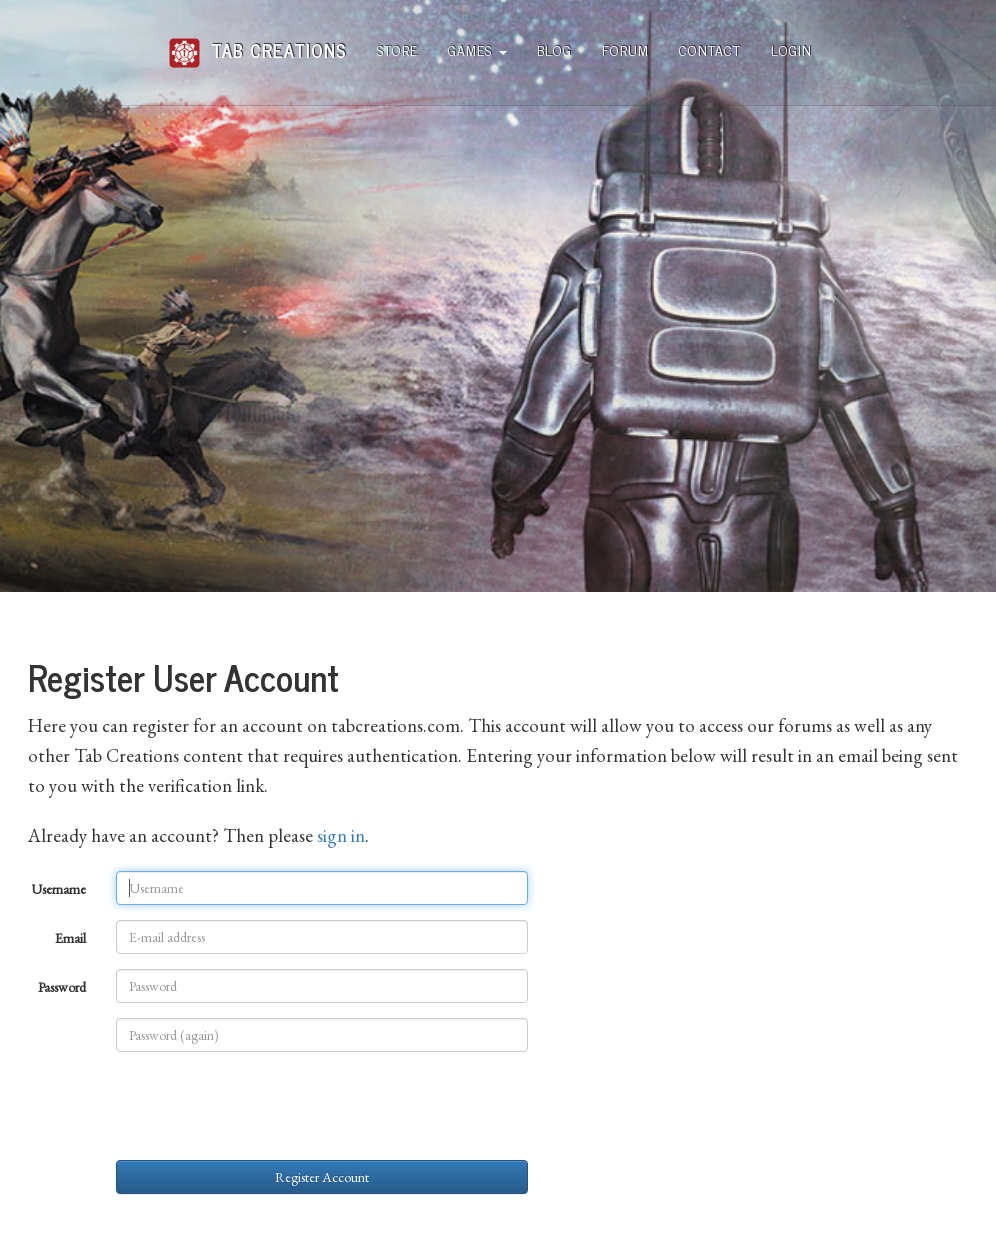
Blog (554, 49)
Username (58, 889)
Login (791, 49)
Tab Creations (257, 42)
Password (62, 987)
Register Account (322, 1177)
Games (477, 49)
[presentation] (268, 1106)
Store (397, 49)
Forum (625, 49)
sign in (341, 835)
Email (70, 938)
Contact (710, 49)
